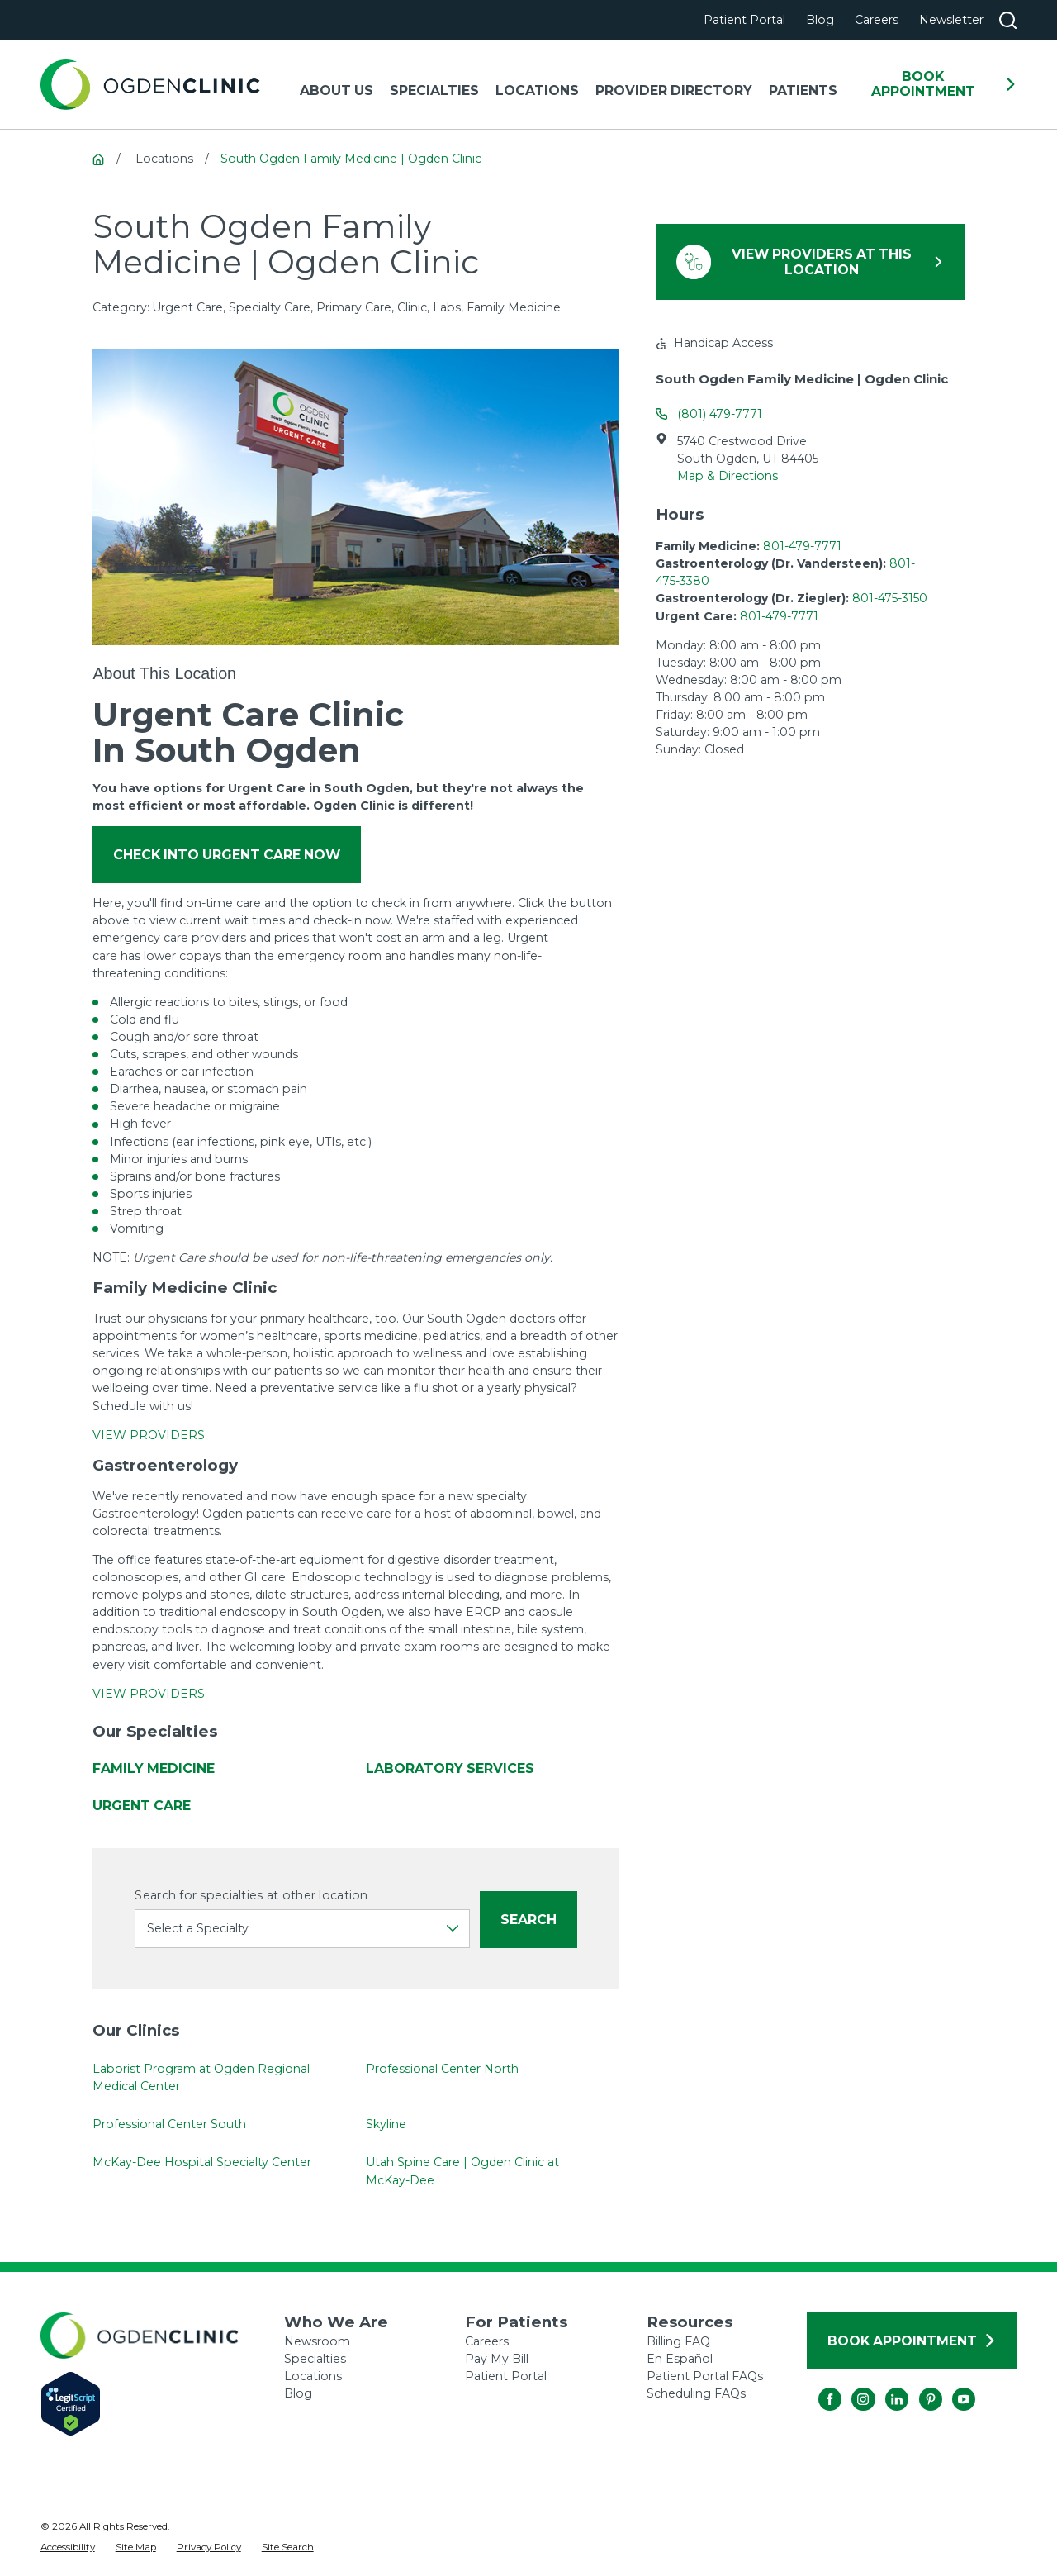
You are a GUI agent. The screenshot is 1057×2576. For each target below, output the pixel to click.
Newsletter (951, 19)
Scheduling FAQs (696, 2393)
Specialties (315, 2358)
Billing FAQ (678, 2341)
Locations (313, 2376)
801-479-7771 (802, 546)
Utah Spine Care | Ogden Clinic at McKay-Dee (463, 2171)
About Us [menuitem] (336, 90)
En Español (680, 2358)
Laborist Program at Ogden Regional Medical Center (201, 2077)
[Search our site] (1008, 20)
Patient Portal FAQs (705, 2376)
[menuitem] (67, 2547)
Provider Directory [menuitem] (673, 90)
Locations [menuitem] (537, 90)
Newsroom (317, 2341)
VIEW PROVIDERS (148, 1435)
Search (528, 1919)
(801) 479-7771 (719, 413)
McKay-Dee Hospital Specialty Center (201, 2162)
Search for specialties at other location (251, 1896)
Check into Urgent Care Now (226, 855)
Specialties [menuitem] (434, 90)
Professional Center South (169, 2124)
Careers (876, 19)
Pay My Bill (496, 2358)
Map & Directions (727, 475)
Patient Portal (744, 19)
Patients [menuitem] (803, 90)
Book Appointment (944, 83)
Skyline (387, 2124)
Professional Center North (443, 2068)
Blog (820, 19)
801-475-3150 (889, 598)
